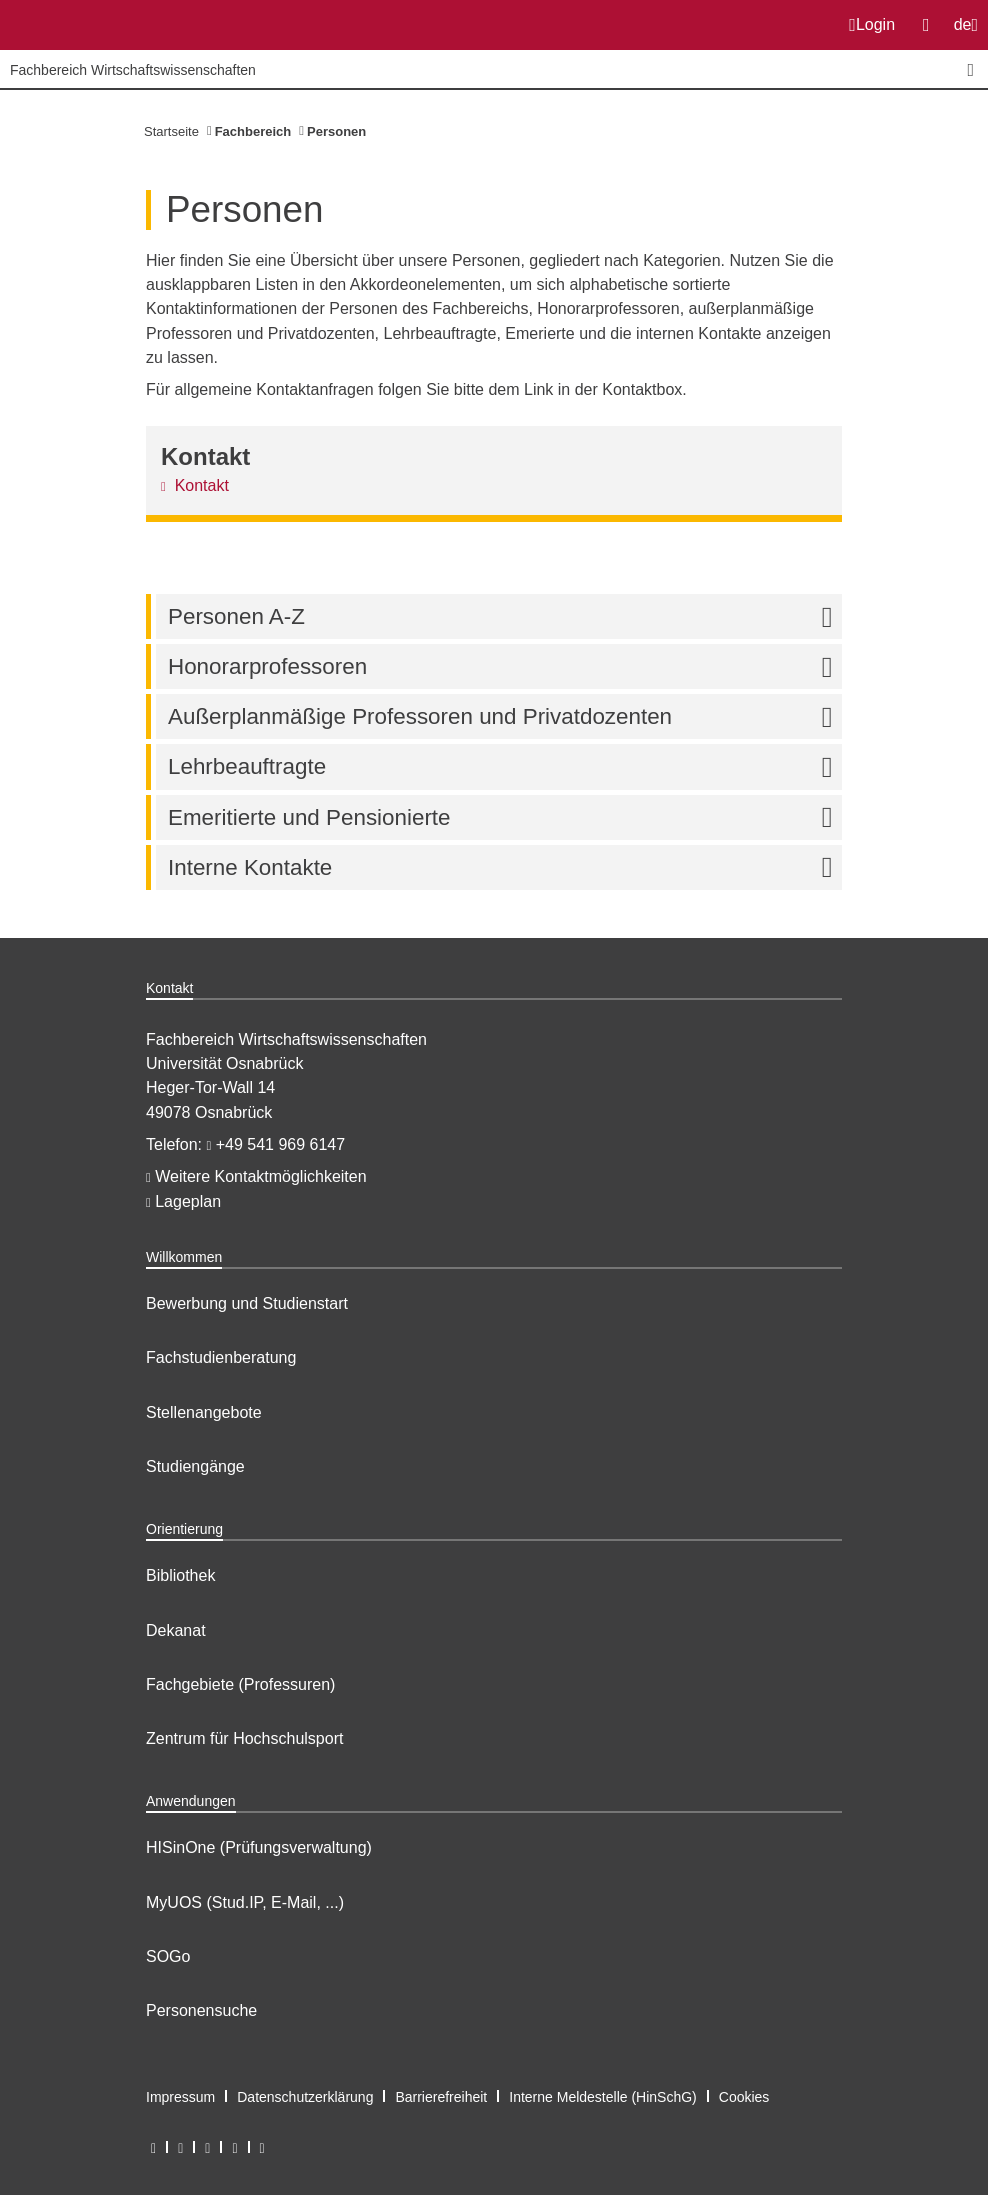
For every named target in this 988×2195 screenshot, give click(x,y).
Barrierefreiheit (441, 2097)
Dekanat (176, 1630)
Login (872, 25)
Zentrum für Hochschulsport (244, 1738)
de (970, 30)
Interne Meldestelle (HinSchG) (603, 2097)
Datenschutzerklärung (305, 2097)
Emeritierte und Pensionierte (505, 817)
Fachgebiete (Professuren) (240, 1684)
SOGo (168, 1956)
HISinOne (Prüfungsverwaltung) (259, 1847)
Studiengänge (195, 1466)
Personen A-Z (505, 616)
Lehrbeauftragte (505, 766)
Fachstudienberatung (221, 1357)
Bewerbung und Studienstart (247, 1303)
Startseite (171, 131)
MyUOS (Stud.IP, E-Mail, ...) (245, 1902)
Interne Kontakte (505, 867)
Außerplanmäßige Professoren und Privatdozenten (505, 716)
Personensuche (201, 2010)
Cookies (744, 2097)
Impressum (180, 2097)
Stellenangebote (204, 1412)
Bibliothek (180, 1575)
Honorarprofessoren (505, 666)
